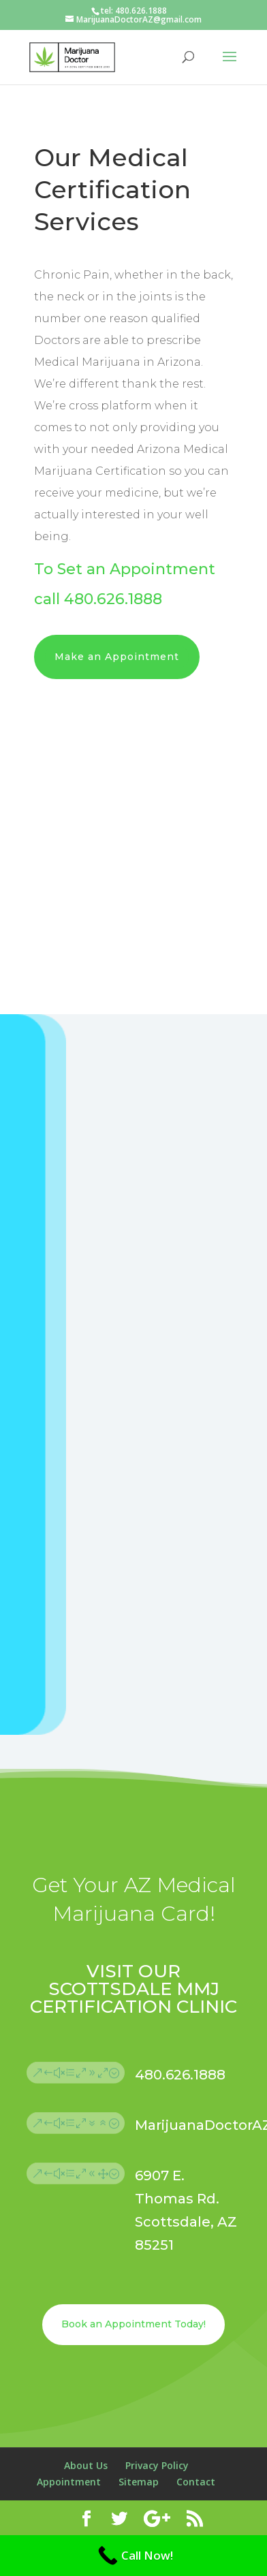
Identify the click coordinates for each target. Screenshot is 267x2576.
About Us (86, 2465)
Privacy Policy (157, 2465)
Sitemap (139, 2481)
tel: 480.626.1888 (134, 10)
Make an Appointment (116, 656)
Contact (195, 2481)
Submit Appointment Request (168, 1634)
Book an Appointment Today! (133, 2324)
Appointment (69, 2481)
